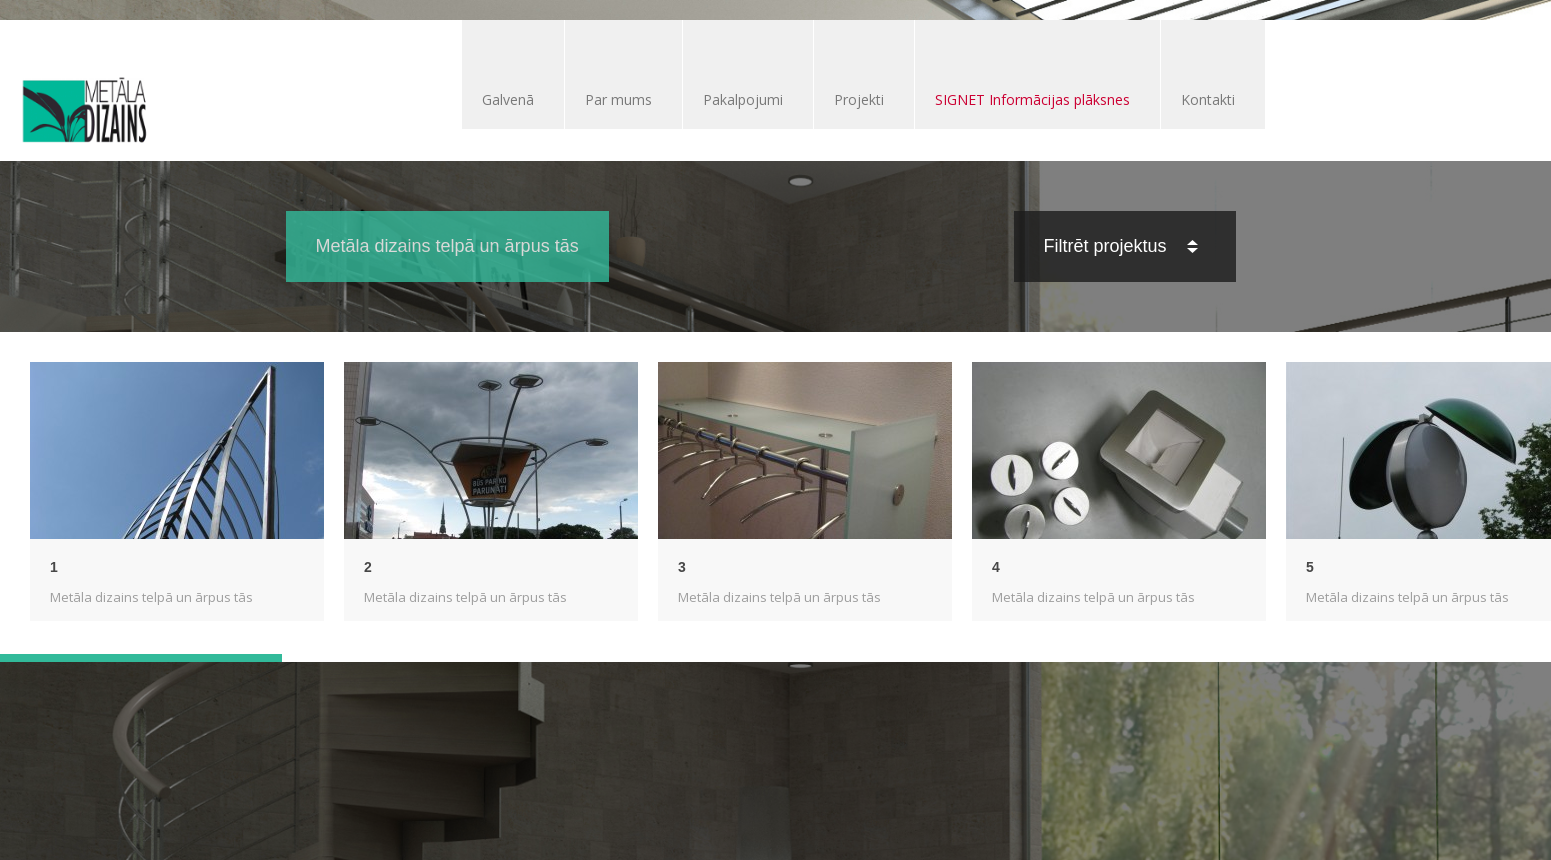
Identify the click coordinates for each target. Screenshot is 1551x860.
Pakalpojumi (743, 99)
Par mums (618, 99)
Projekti (859, 99)
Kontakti (1208, 99)
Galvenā (508, 99)
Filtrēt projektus (1121, 246)
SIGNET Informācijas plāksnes (1032, 99)
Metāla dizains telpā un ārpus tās (151, 597)
